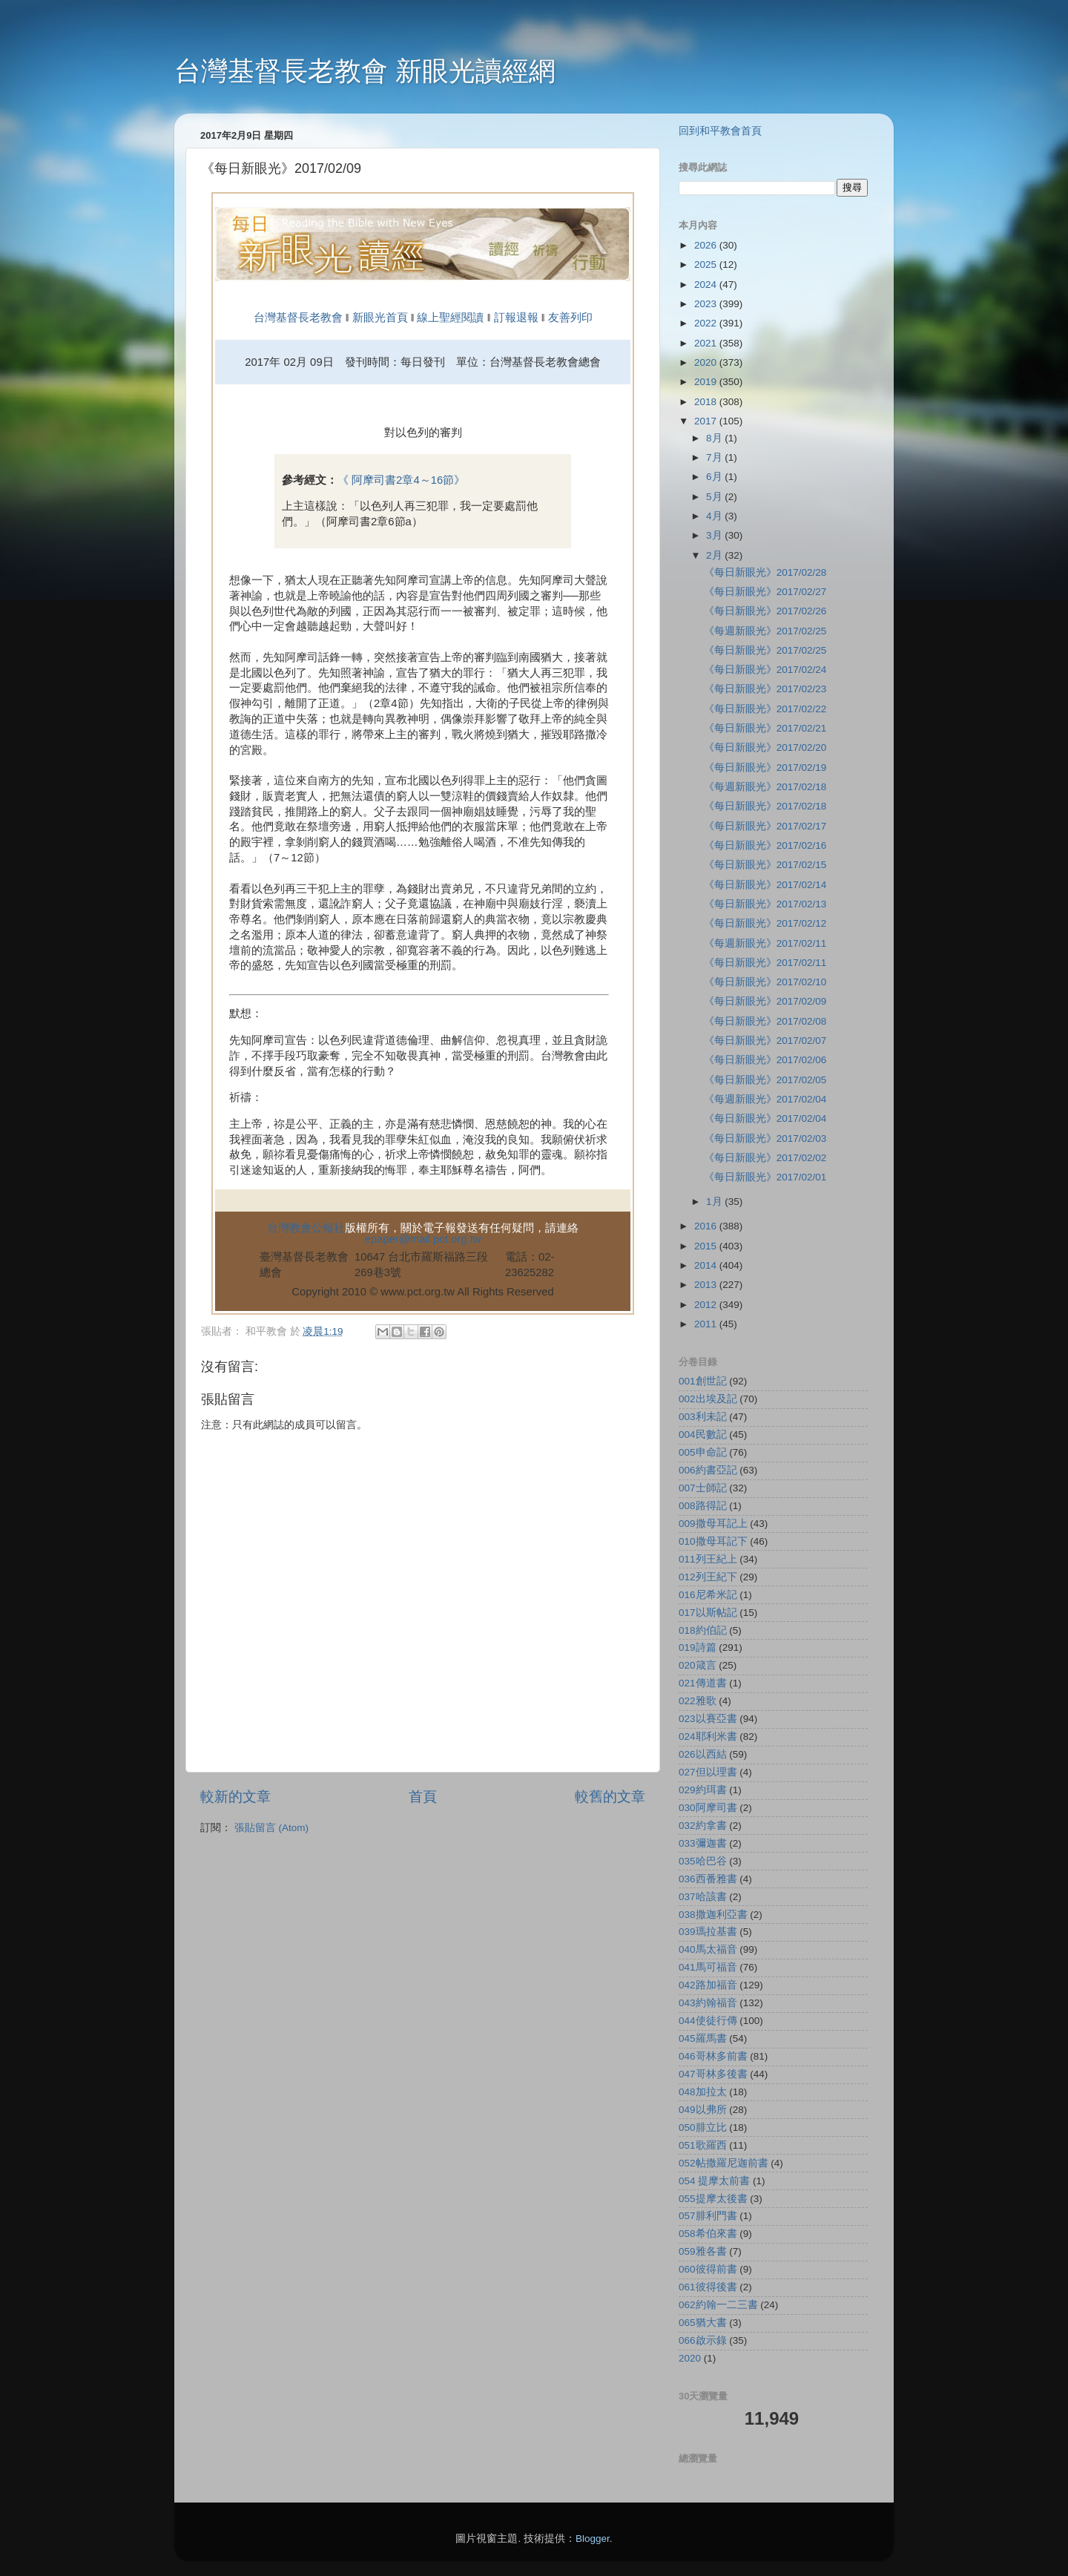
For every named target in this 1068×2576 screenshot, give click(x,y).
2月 (715, 555)
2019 (706, 381)
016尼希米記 (708, 1594)
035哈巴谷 (703, 1861)
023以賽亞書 (708, 1718)
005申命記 (703, 1452)
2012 (706, 1304)
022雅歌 (697, 1700)
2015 (706, 1246)
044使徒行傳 (708, 2020)
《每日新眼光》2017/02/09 (765, 1001)
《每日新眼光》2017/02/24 (765, 669)
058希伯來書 (708, 2233)
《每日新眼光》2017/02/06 (765, 1059)
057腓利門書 (708, 2215)
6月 (715, 476)
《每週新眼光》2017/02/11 (765, 943)
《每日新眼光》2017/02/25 (765, 650)
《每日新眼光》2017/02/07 (765, 1040)
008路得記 (703, 1505)
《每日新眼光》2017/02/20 (765, 747)
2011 (706, 1324)
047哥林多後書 (713, 2074)
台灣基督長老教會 (298, 317)
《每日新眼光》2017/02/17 (765, 826)
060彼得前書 (708, 2269)
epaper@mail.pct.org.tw (423, 1239)
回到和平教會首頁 (720, 131)
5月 (715, 496)
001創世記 (703, 1381)
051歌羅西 (703, 2145)
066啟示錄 (703, 2340)
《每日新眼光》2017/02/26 (765, 611)
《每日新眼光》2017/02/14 (765, 884)
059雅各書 (703, 2251)
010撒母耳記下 (713, 1541)
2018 (706, 401)
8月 (715, 438)
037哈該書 (703, 1896)
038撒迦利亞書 (713, 1914)
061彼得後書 (708, 2287)
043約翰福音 (708, 2002)
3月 (715, 535)
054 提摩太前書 (714, 2180)
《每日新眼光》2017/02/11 (765, 962)
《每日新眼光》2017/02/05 (765, 1079)
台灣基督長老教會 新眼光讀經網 (365, 71)
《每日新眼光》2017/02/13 (765, 904)
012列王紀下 (708, 1577)
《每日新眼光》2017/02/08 (765, 1021)
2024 (706, 284)
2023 (706, 303)
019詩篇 (697, 1647)
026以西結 (703, 1754)
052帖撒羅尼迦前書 (723, 2163)
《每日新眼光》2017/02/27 (765, 591)
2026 (706, 245)
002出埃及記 (708, 1398)
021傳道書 (703, 1683)
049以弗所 (703, 2109)
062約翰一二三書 (718, 2304)
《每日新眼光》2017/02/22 (765, 708)
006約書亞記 (708, 1470)
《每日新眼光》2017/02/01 (765, 1177)
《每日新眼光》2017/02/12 (765, 923)
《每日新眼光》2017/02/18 (765, 806)
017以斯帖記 (708, 1612)
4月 (715, 516)
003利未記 (703, 1416)
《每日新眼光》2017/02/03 (765, 1138)
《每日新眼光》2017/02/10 (765, 982)
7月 (715, 457)
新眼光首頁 (380, 317)
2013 (706, 1284)
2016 (706, 1226)
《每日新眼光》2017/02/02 (765, 1157)
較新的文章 (235, 1796)
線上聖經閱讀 (449, 317)
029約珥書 (703, 1789)
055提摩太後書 (713, 2198)
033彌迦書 (703, 1843)
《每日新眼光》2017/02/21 (765, 728)
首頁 (423, 1796)
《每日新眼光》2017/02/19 (765, 767)
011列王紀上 (708, 1559)
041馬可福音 (708, 1967)
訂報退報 (516, 317)
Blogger (593, 2538)
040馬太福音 (708, 1949)
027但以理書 (708, 1772)
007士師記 (703, 1488)
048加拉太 (703, 2091)
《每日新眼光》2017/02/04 (765, 1118)
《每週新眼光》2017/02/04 (765, 1099)
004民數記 (703, 1434)
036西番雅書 (708, 1879)
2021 (706, 343)
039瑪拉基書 (708, 1931)
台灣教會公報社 (306, 1228)
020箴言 (697, 1665)
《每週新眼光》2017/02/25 (765, 631)
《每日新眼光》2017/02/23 (765, 688)
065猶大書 (703, 2322)
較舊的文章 (610, 1796)
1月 (715, 1201)
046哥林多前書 (713, 2056)
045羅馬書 (703, 2038)
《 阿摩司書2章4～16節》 (401, 480)
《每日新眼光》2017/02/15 (765, 864)
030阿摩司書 (708, 1807)
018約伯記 (703, 1630)
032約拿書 (703, 1825)
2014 (706, 1265)
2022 (706, 323)
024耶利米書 (708, 1736)
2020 (706, 362)
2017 (706, 421)
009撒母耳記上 (713, 1523)
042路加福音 (708, 1985)
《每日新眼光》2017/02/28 (765, 572)
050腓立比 (703, 2127)
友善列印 (570, 317)
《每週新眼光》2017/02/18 (765, 786)
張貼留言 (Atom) (271, 1827)
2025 (706, 264)
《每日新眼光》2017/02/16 (765, 845)
